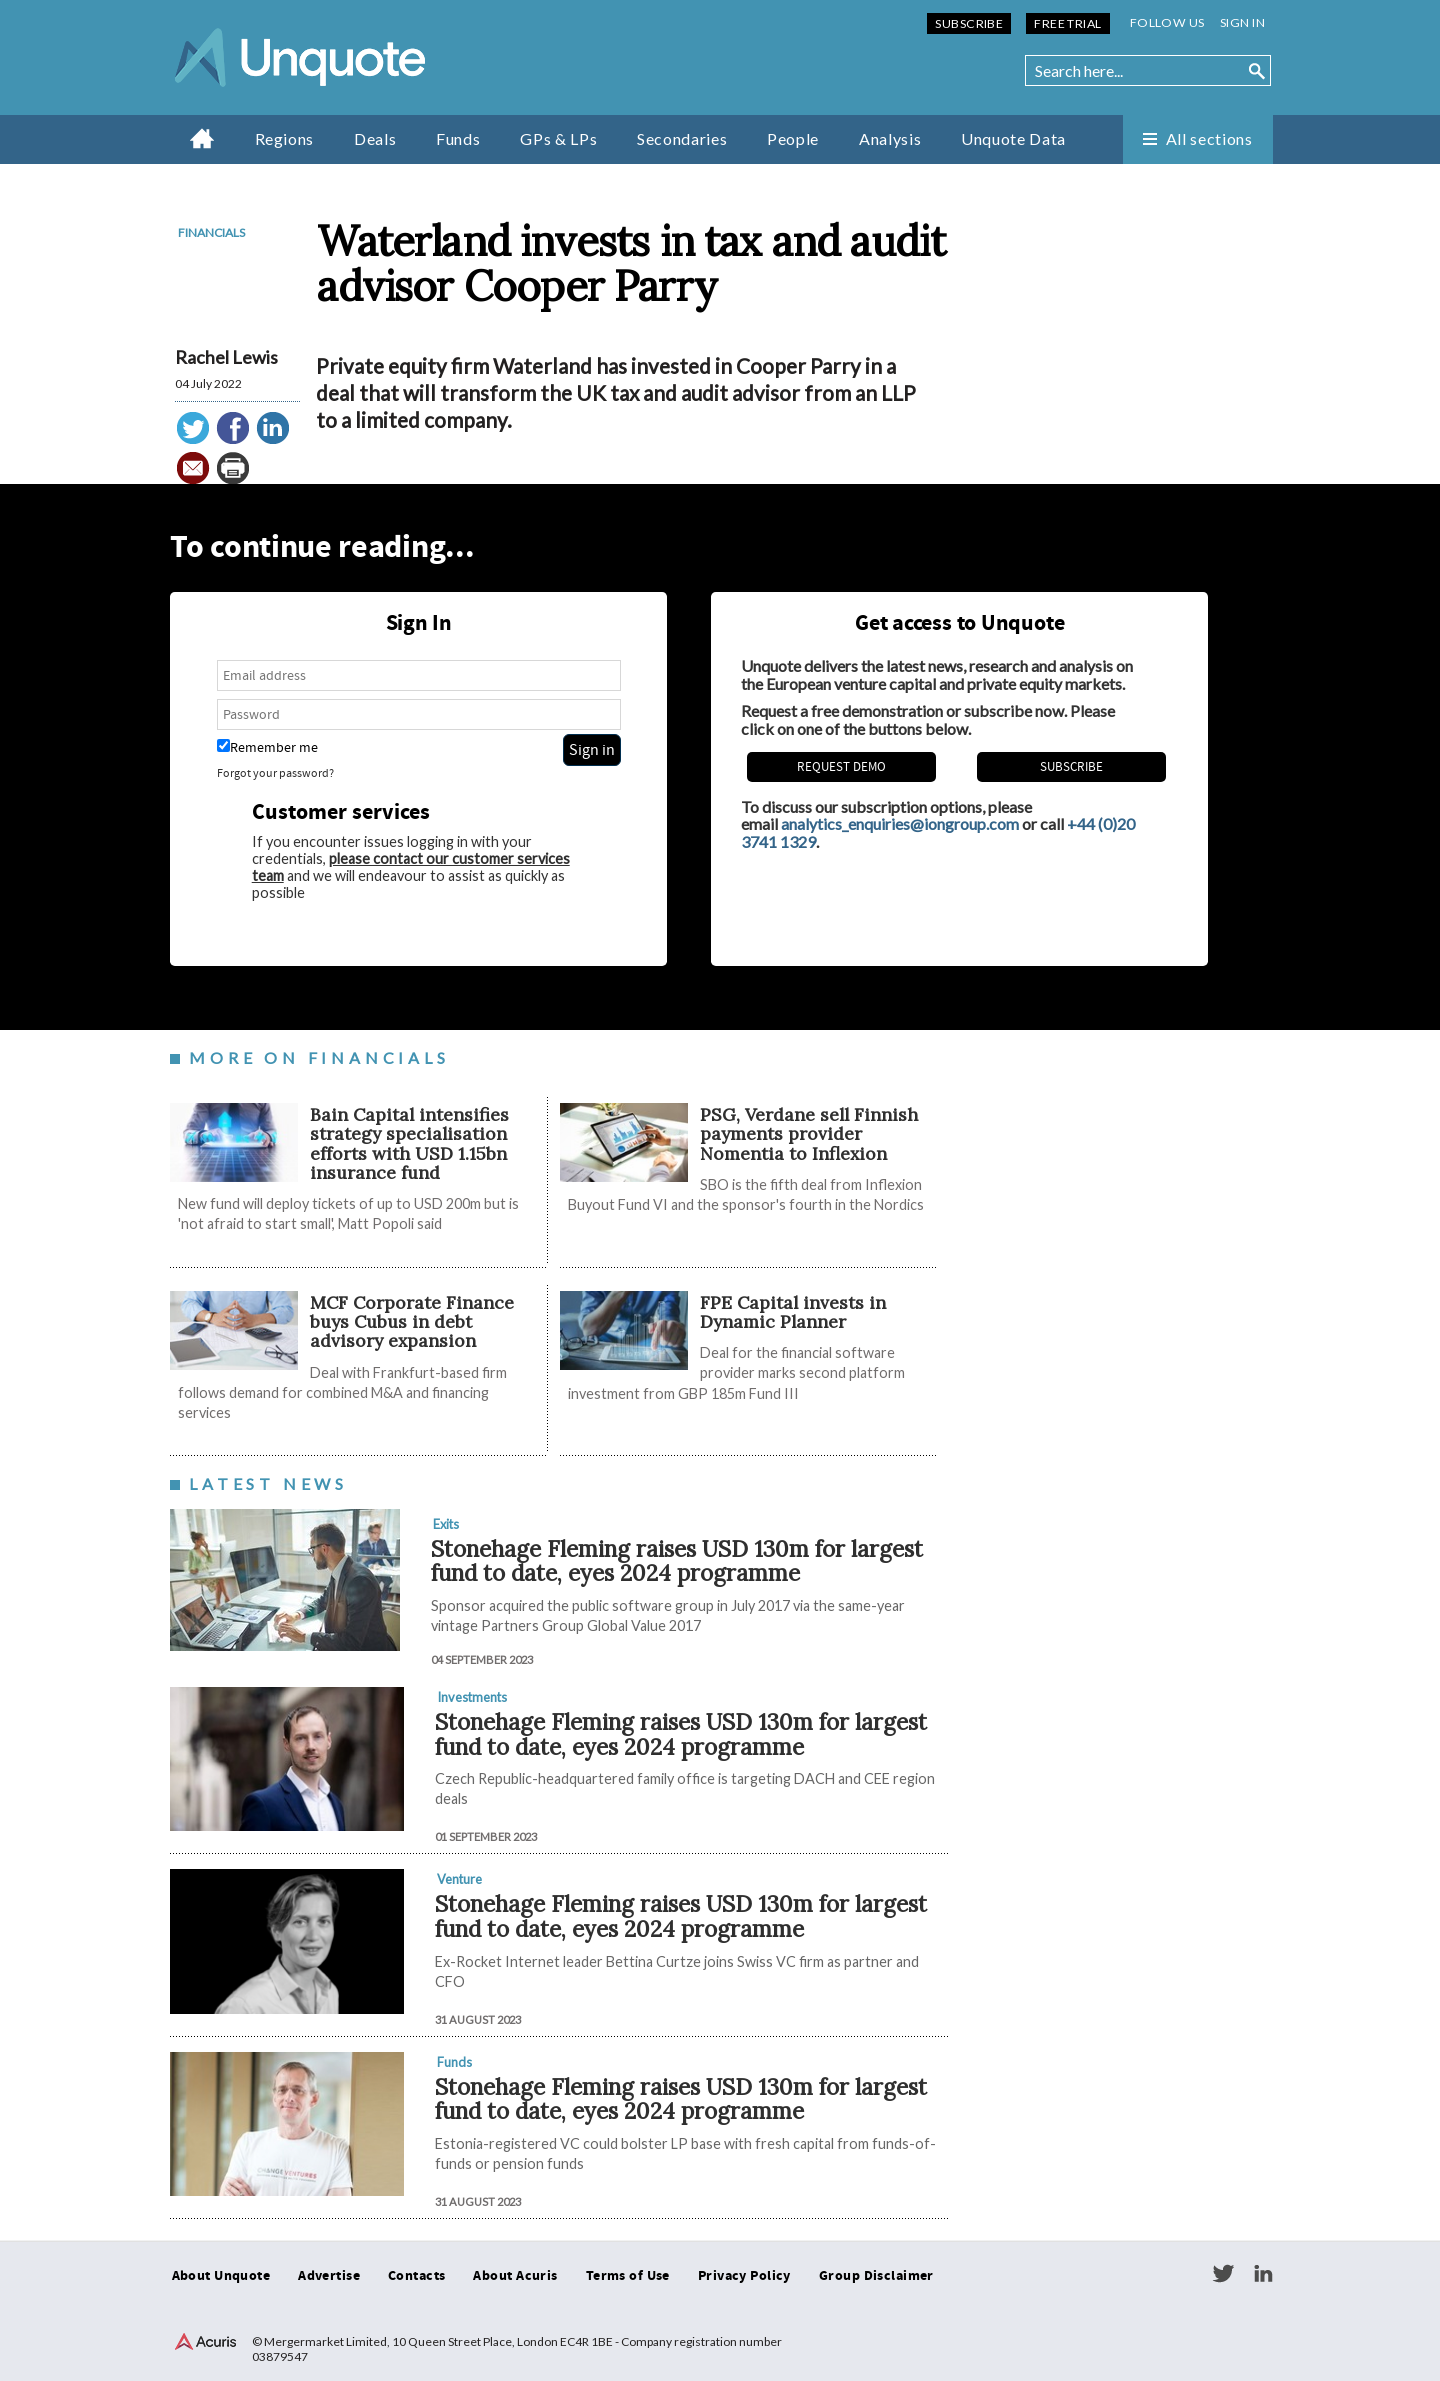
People (793, 138)
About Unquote (221, 2276)
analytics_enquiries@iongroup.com (900, 823)
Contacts (416, 2276)
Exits (446, 1524)
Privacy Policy (744, 2276)
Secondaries (682, 138)
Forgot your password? (275, 773)
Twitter (1223, 2274)
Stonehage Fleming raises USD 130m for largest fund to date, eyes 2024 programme (677, 1561)
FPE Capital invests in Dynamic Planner (793, 1312)
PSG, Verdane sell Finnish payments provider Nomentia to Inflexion (809, 1134)
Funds (458, 138)
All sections (1209, 138)
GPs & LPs (558, 138)
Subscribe (969, 23)
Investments (472, 1697)
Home (202, 138)
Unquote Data (1013, 138)
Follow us (1167, 22)
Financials (211, 232)
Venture (459, 1879)
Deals (375, 138)
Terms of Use (628, 2276)
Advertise (329, 2276)
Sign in (1242, 22)
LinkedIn (1263, 2274)
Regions (284, 138)
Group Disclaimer (876, 2276)
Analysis (890, 138)
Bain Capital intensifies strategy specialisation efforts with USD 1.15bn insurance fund (409, 1143)
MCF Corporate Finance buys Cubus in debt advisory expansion (412, 1322)
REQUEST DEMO (841, 767)
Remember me (267, 747)
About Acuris (515, 2276)
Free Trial (1067, 23)
